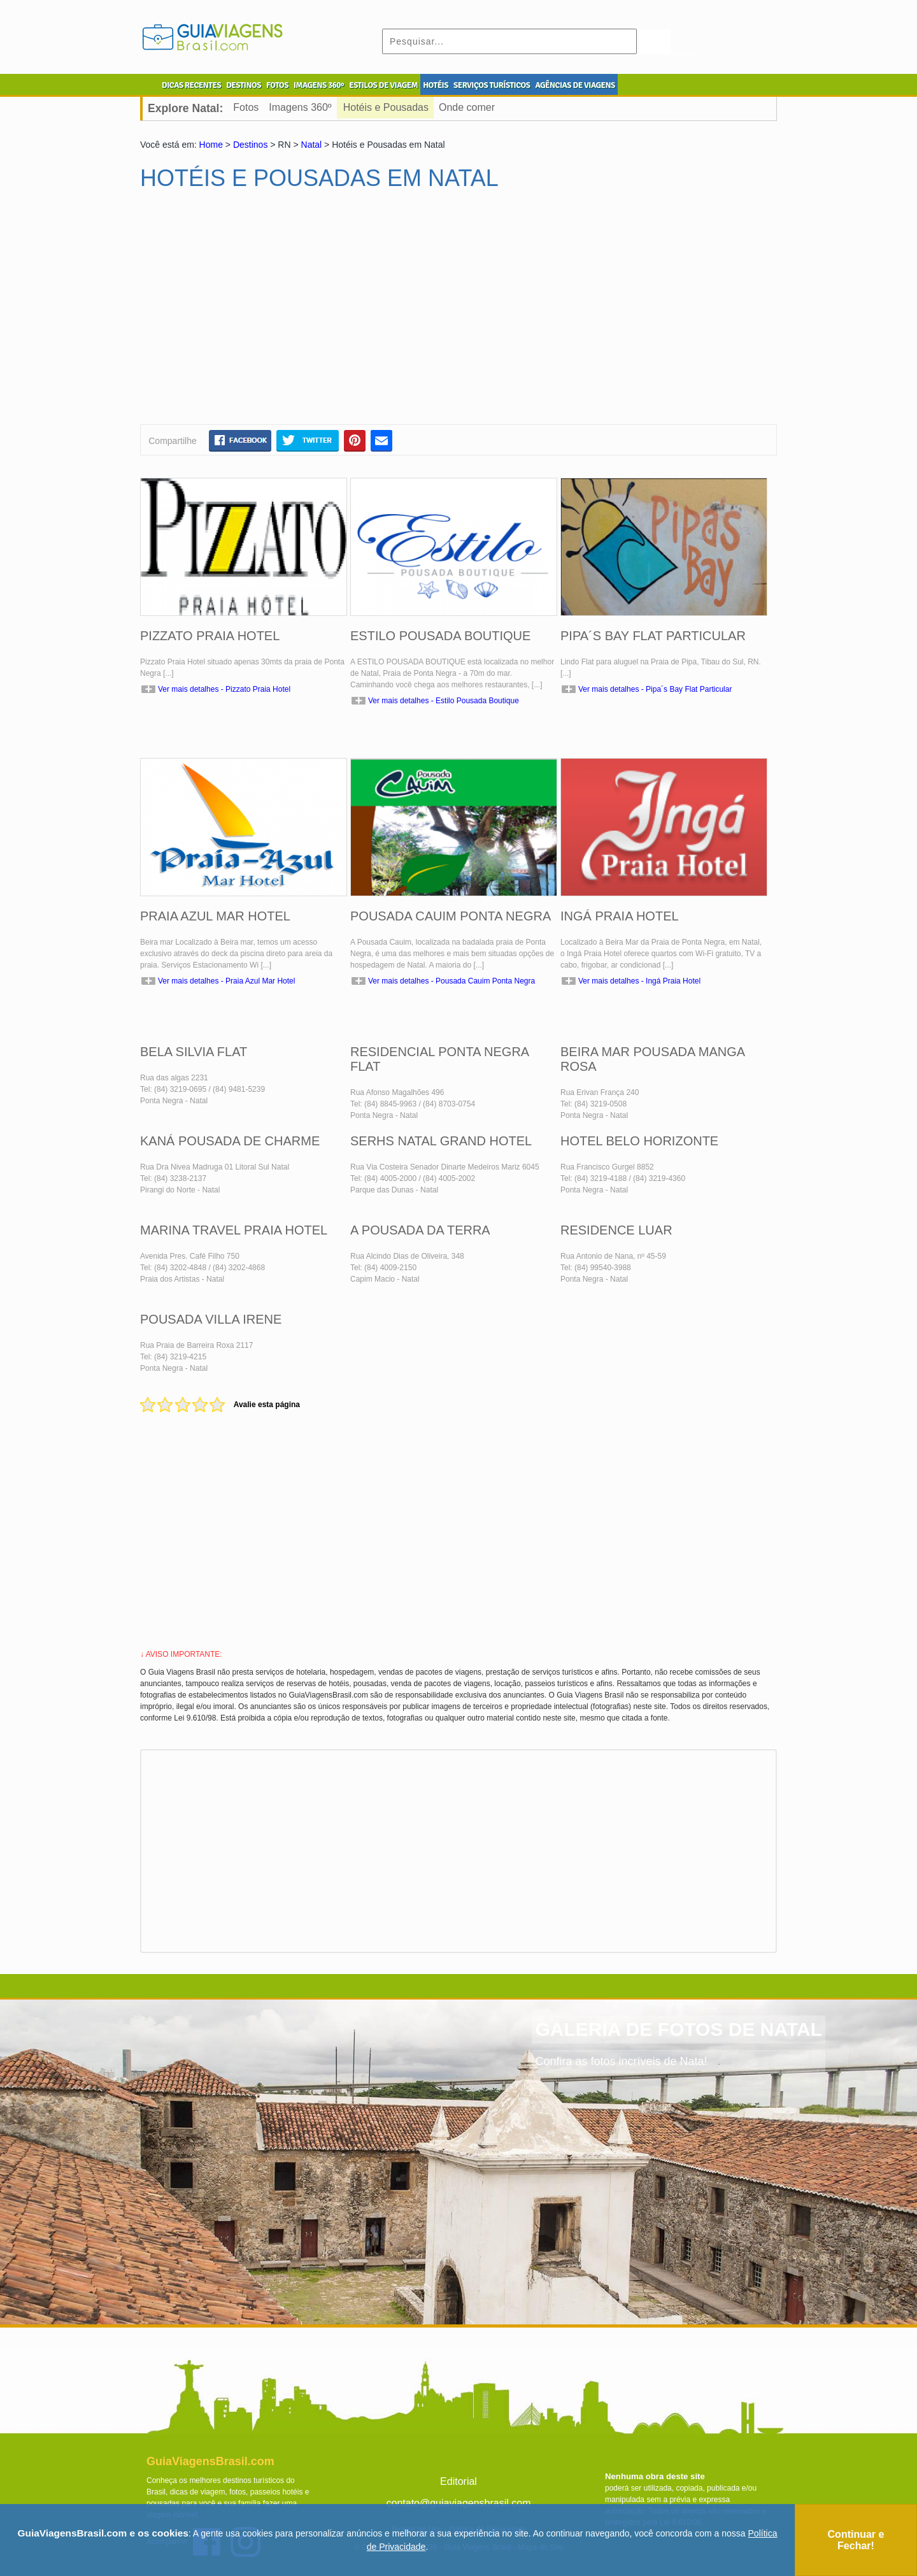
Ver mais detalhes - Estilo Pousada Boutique (443, 700)
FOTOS (277, 85)
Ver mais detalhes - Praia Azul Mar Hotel (226, 981)
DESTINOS (243, 85)
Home (211, 145)
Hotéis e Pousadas (386, 107)
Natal (311, 145)
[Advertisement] (263, 313)
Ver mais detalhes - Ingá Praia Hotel (639, 981)
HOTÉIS (435, 85)
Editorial (458, 2481)
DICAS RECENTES (191, 85)
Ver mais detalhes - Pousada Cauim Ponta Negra (451, 981)
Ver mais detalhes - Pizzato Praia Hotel (224, 689)
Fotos (246, 107)
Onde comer (467, 107)
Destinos (250, 145)
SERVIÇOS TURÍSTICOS (491, 85)
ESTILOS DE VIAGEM (383, 85)
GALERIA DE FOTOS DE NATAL (678, 2029)
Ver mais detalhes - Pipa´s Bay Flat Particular (655, 689)
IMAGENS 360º (319, 85)
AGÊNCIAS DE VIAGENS (575, 85)
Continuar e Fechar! (856, 2540)
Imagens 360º (300, 107)
